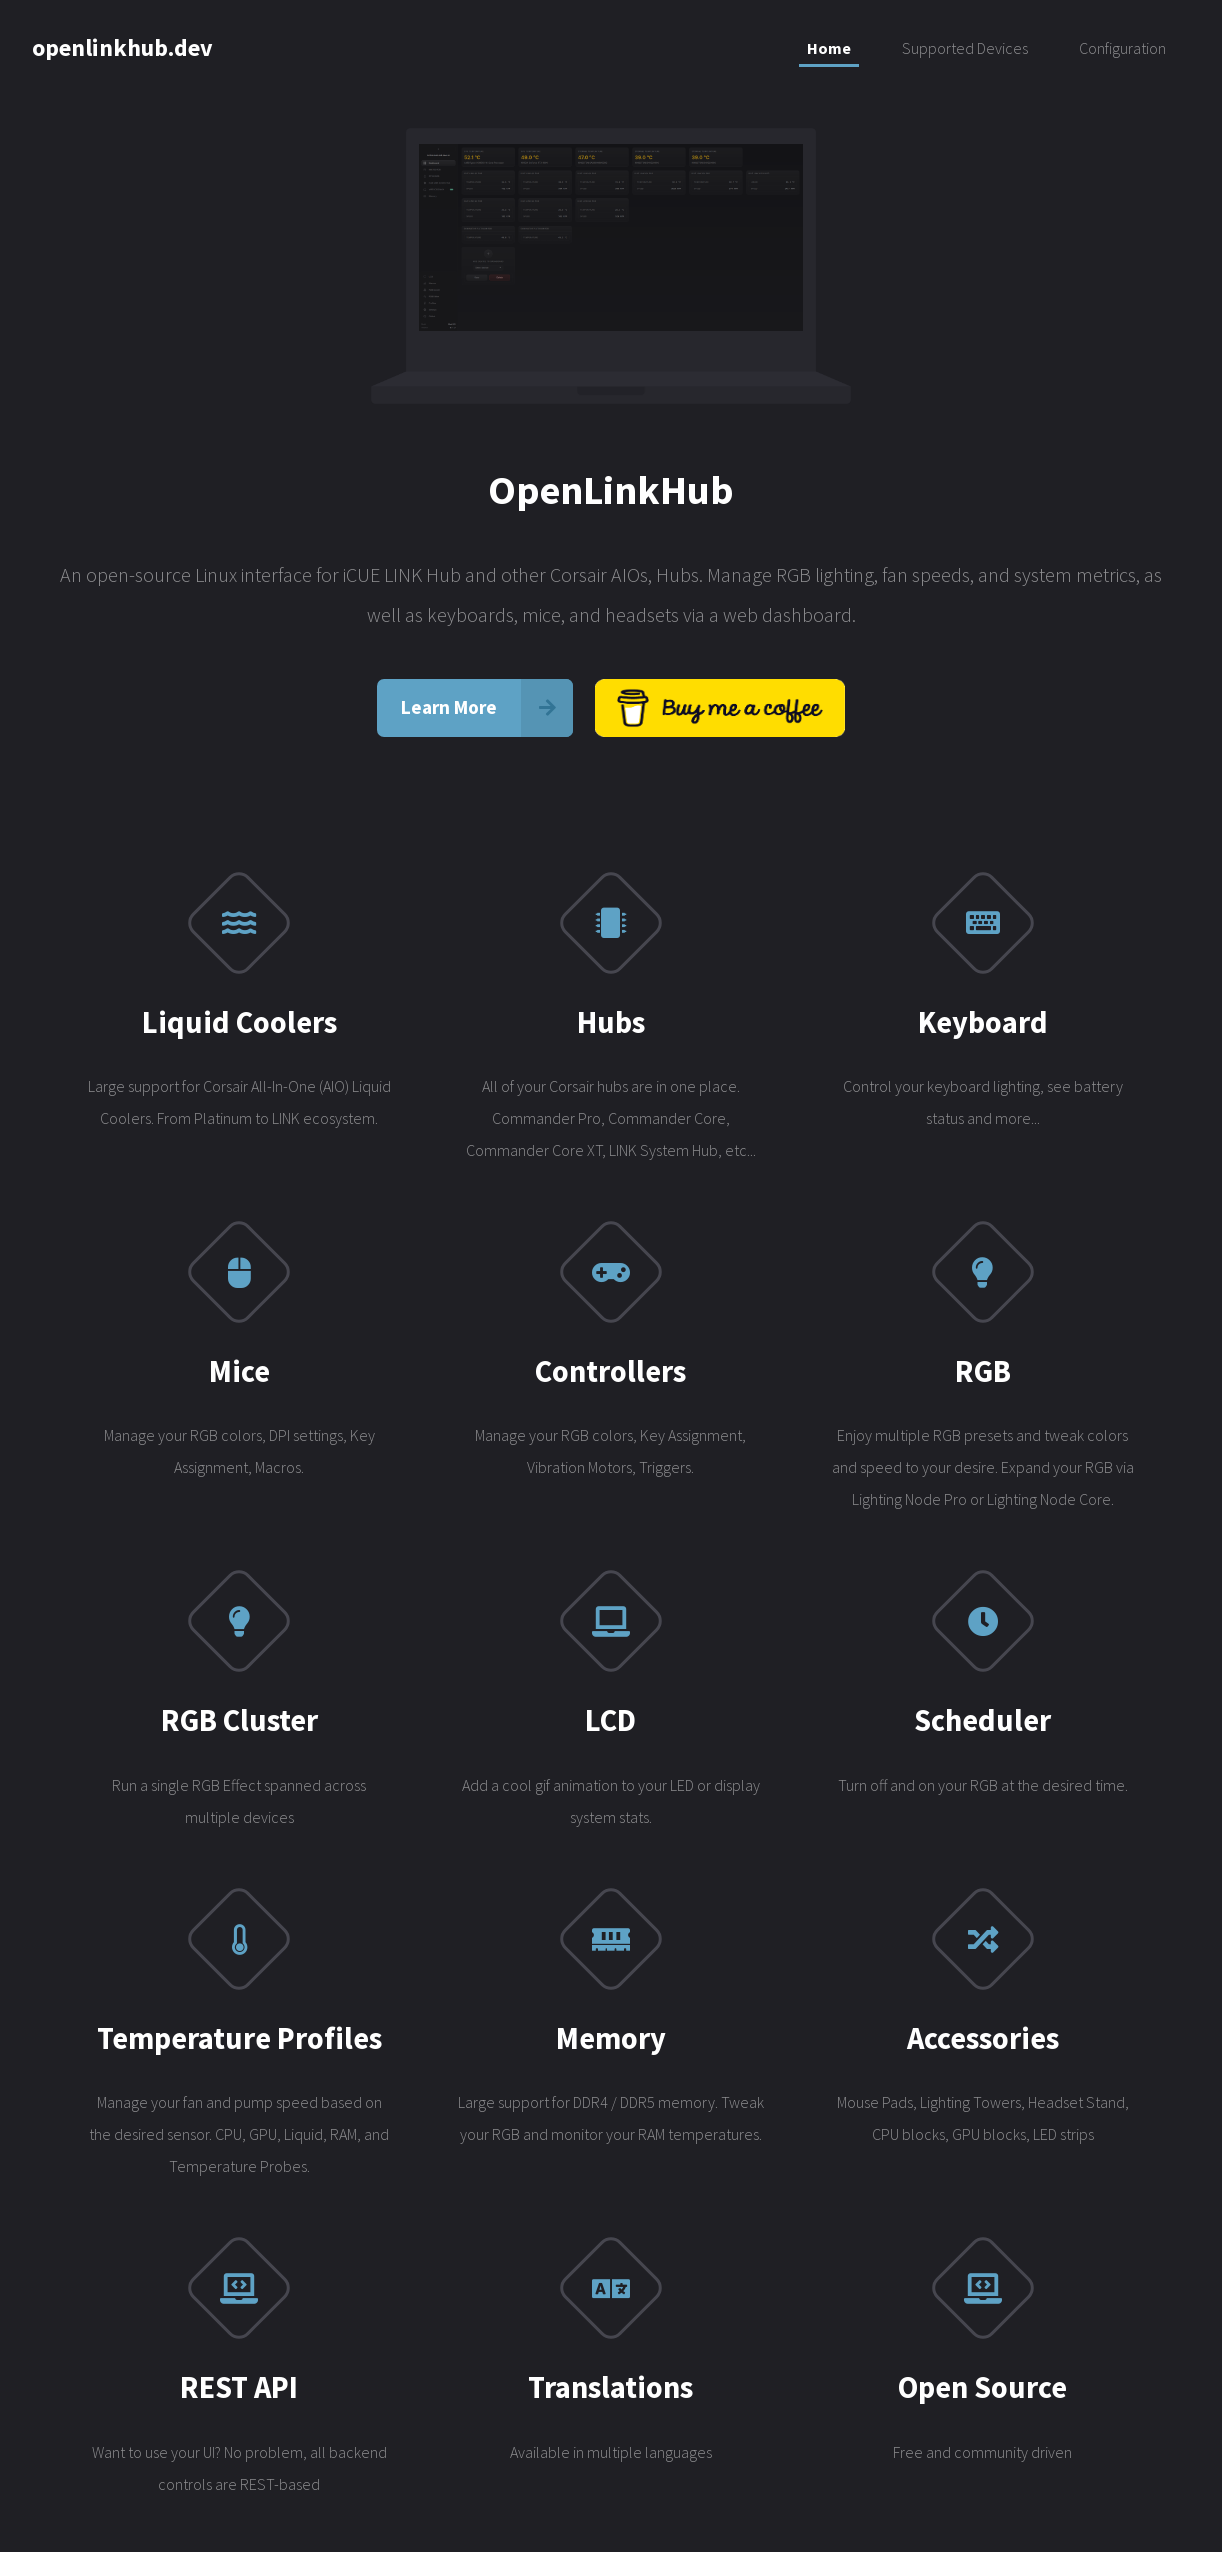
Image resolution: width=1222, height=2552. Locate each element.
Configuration (1122, 48)
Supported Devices (965, 48)
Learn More (449, 710)
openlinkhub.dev (122, 47)
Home (829, 48)
